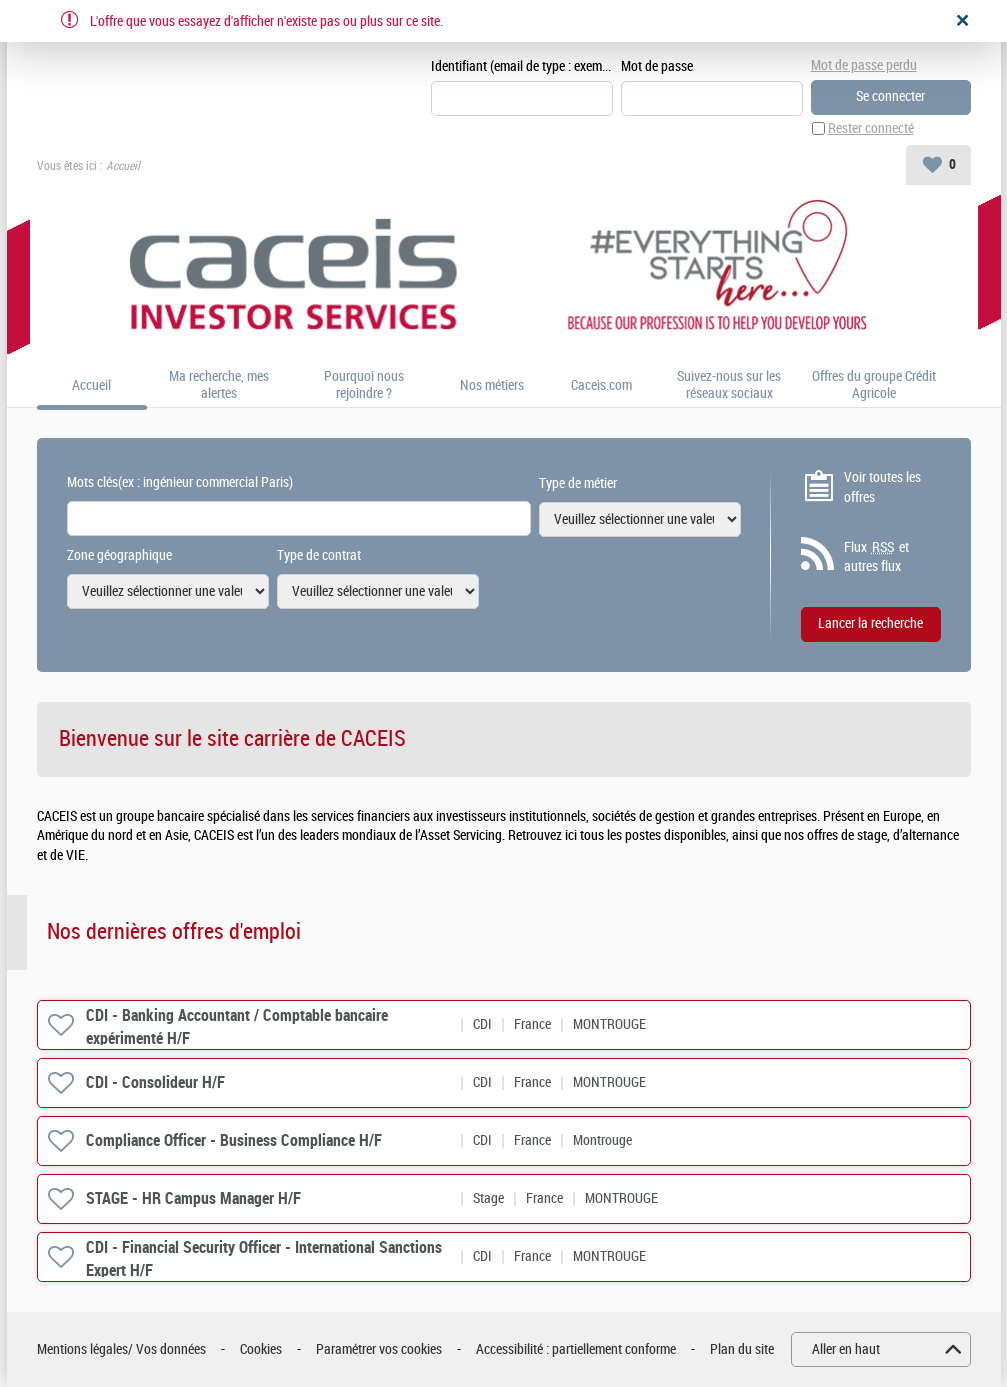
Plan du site (742, 1349)
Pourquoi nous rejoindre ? (364, 385)
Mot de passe (657, 66)
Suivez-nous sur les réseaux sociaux (729, 385)
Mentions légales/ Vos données (121, 1349)
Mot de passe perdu (864, 65)
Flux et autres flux (876, 557)
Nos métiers (492, 386)
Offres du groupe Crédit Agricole (874, 385)
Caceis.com (601, 386)
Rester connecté (871, 128)
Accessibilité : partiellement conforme (576, 1349)
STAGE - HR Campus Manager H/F (193, 1198)
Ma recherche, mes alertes (219, 385)
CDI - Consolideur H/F (155, 1082)
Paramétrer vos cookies (379, 1349)
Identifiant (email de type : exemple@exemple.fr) (522, 66)
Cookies (261, 1349)
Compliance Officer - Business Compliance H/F (234, 1140)
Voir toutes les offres (882, 487)
